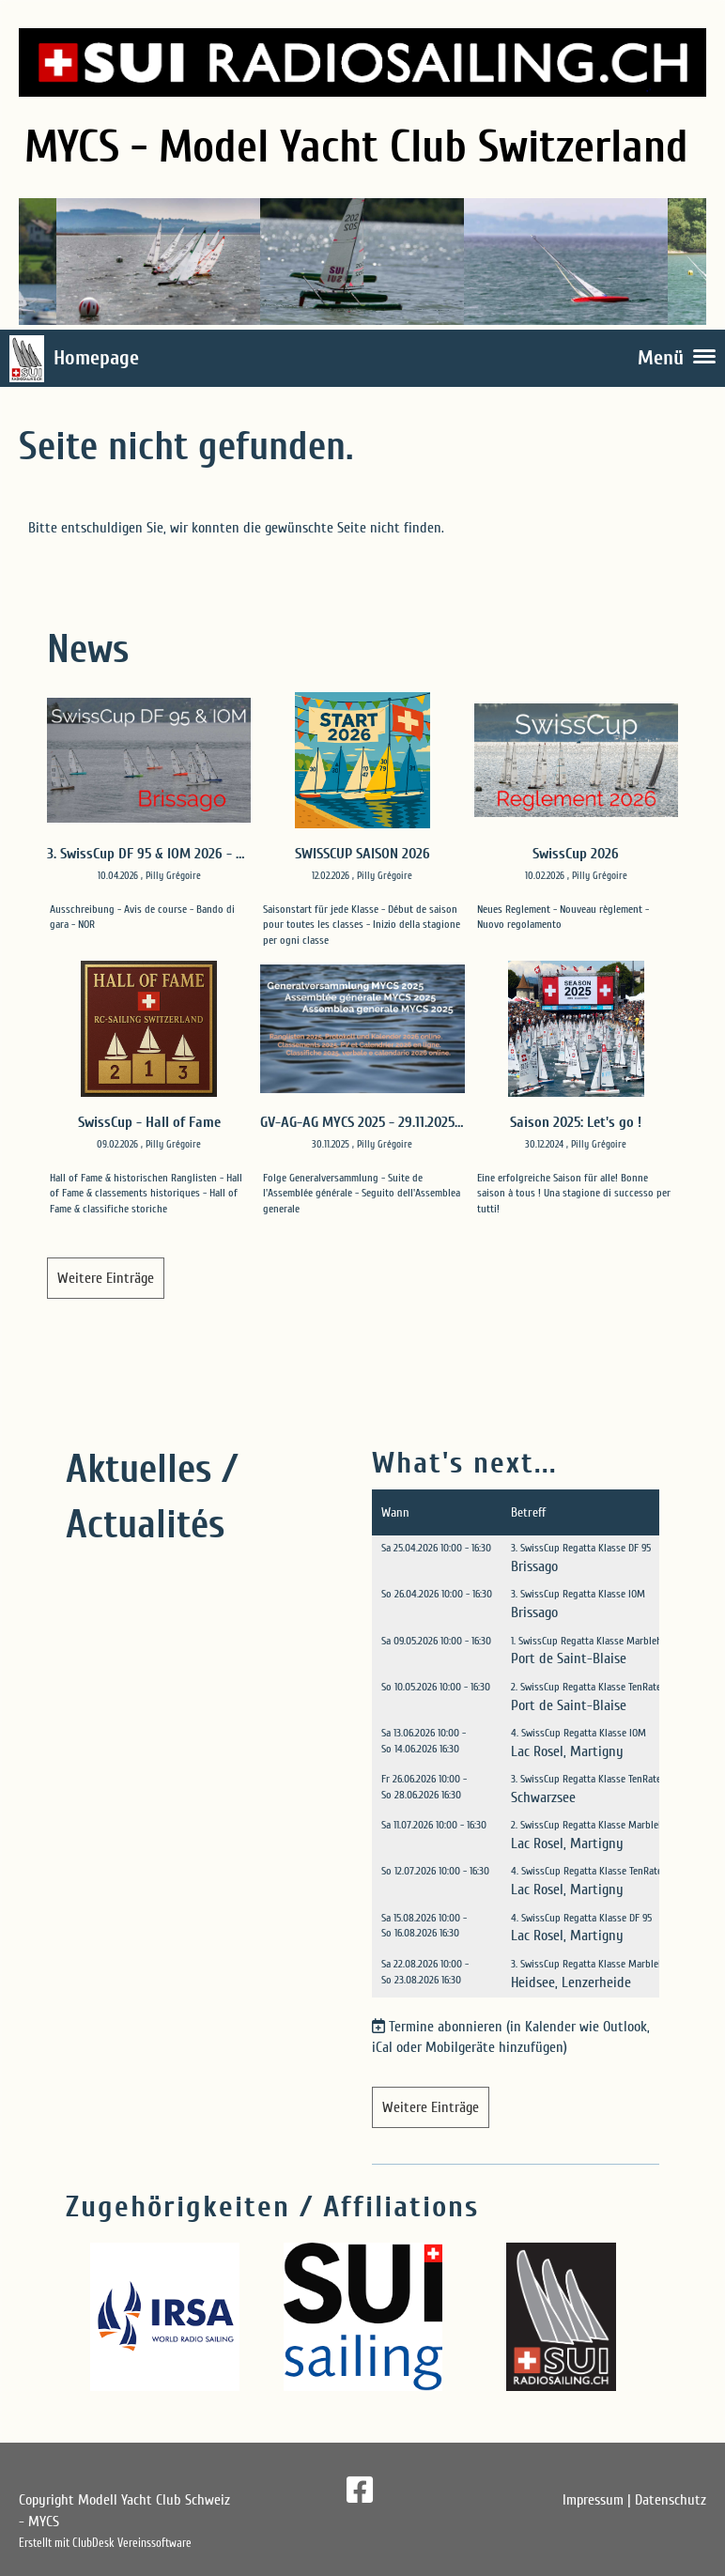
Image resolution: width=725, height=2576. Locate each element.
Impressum (593, 2499)
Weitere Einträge (105, 1278)
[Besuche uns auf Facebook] (360, 2491)
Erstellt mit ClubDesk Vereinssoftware (105, 2543)
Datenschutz (670, 2499)
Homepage (96, 358)
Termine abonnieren (445, 2026)
